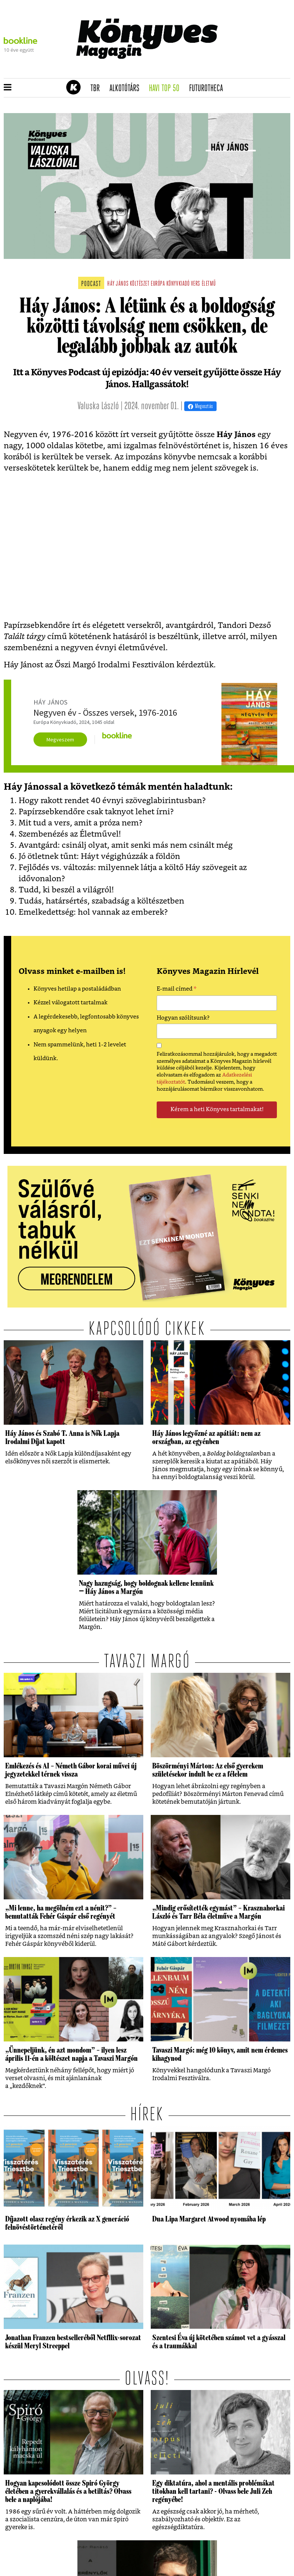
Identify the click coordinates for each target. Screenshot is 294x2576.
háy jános (117, 284)
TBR (97, 88)
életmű (209, 284)
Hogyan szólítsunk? (183, 1018)
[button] (8, 87)
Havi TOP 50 (166, 88)
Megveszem (60, 739)
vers (195, 284)
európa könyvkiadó (170, 284)
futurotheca (208, 88)
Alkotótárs (126, 88)
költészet (140, 284)
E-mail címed (176, 990)
